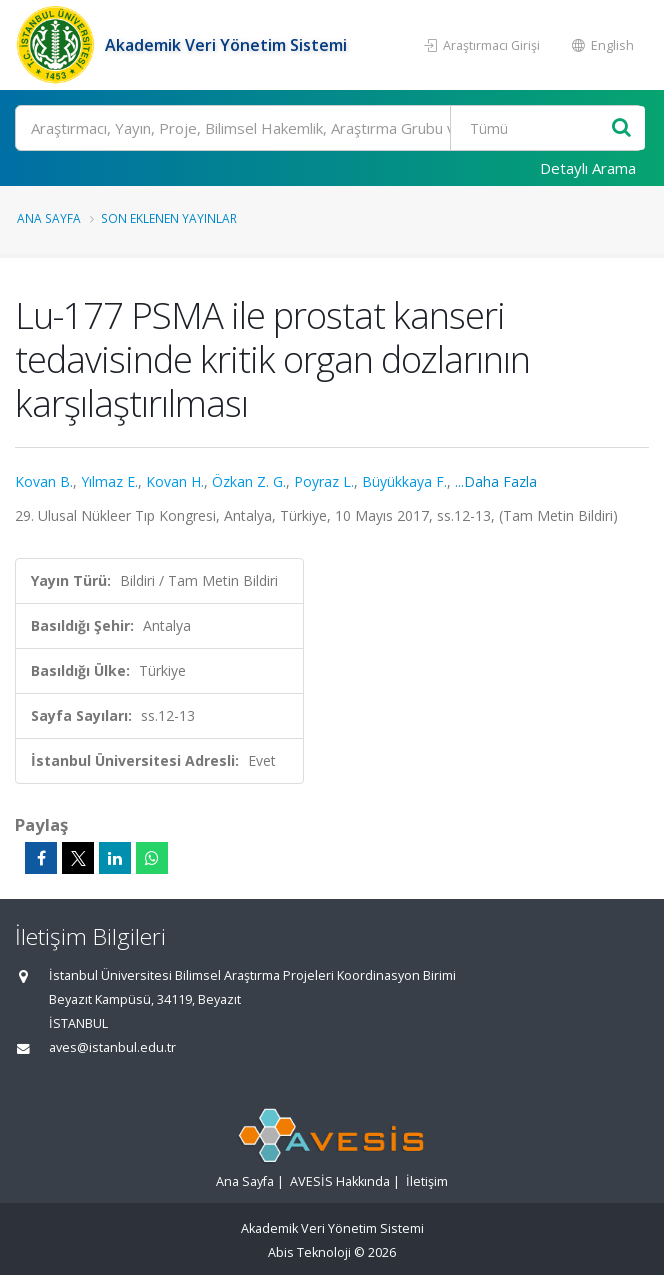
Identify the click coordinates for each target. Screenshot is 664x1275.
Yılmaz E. (109, 481)
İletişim (427, 1181)
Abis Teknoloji (309, 1252)
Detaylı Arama (588, 168)
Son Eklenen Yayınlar (169, 218)
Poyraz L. (324, 481)
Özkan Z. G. (249, 481)
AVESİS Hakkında (340, 1181)
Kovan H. (175, 481)
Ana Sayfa (49, 218)
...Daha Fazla (496, 481)
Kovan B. (44, 481)
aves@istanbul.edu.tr (112, 1047)
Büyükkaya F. (404, 481)
